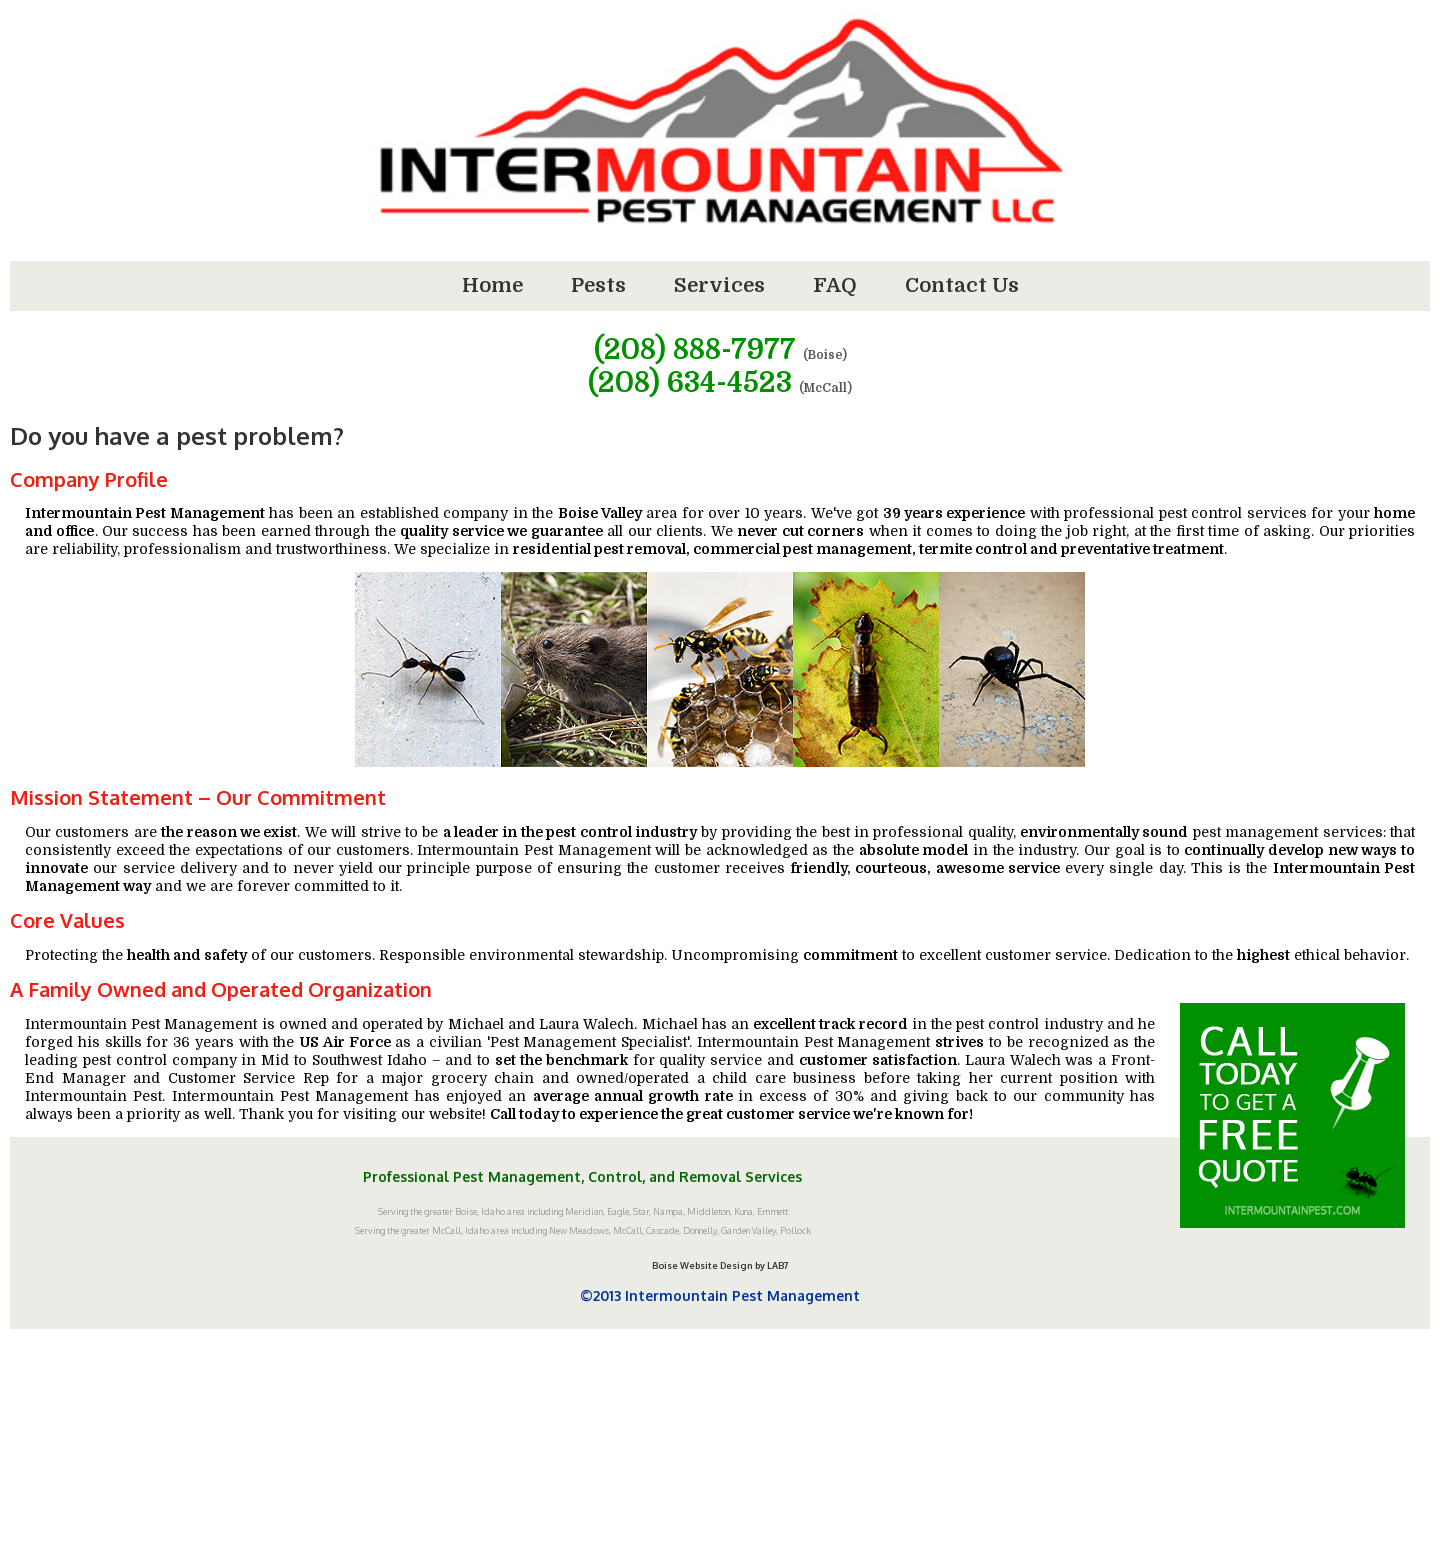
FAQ (835, 285)
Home (492, 285)
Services (719, 285)
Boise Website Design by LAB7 (720, 1265)
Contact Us (962, 285)
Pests (598, 285)
